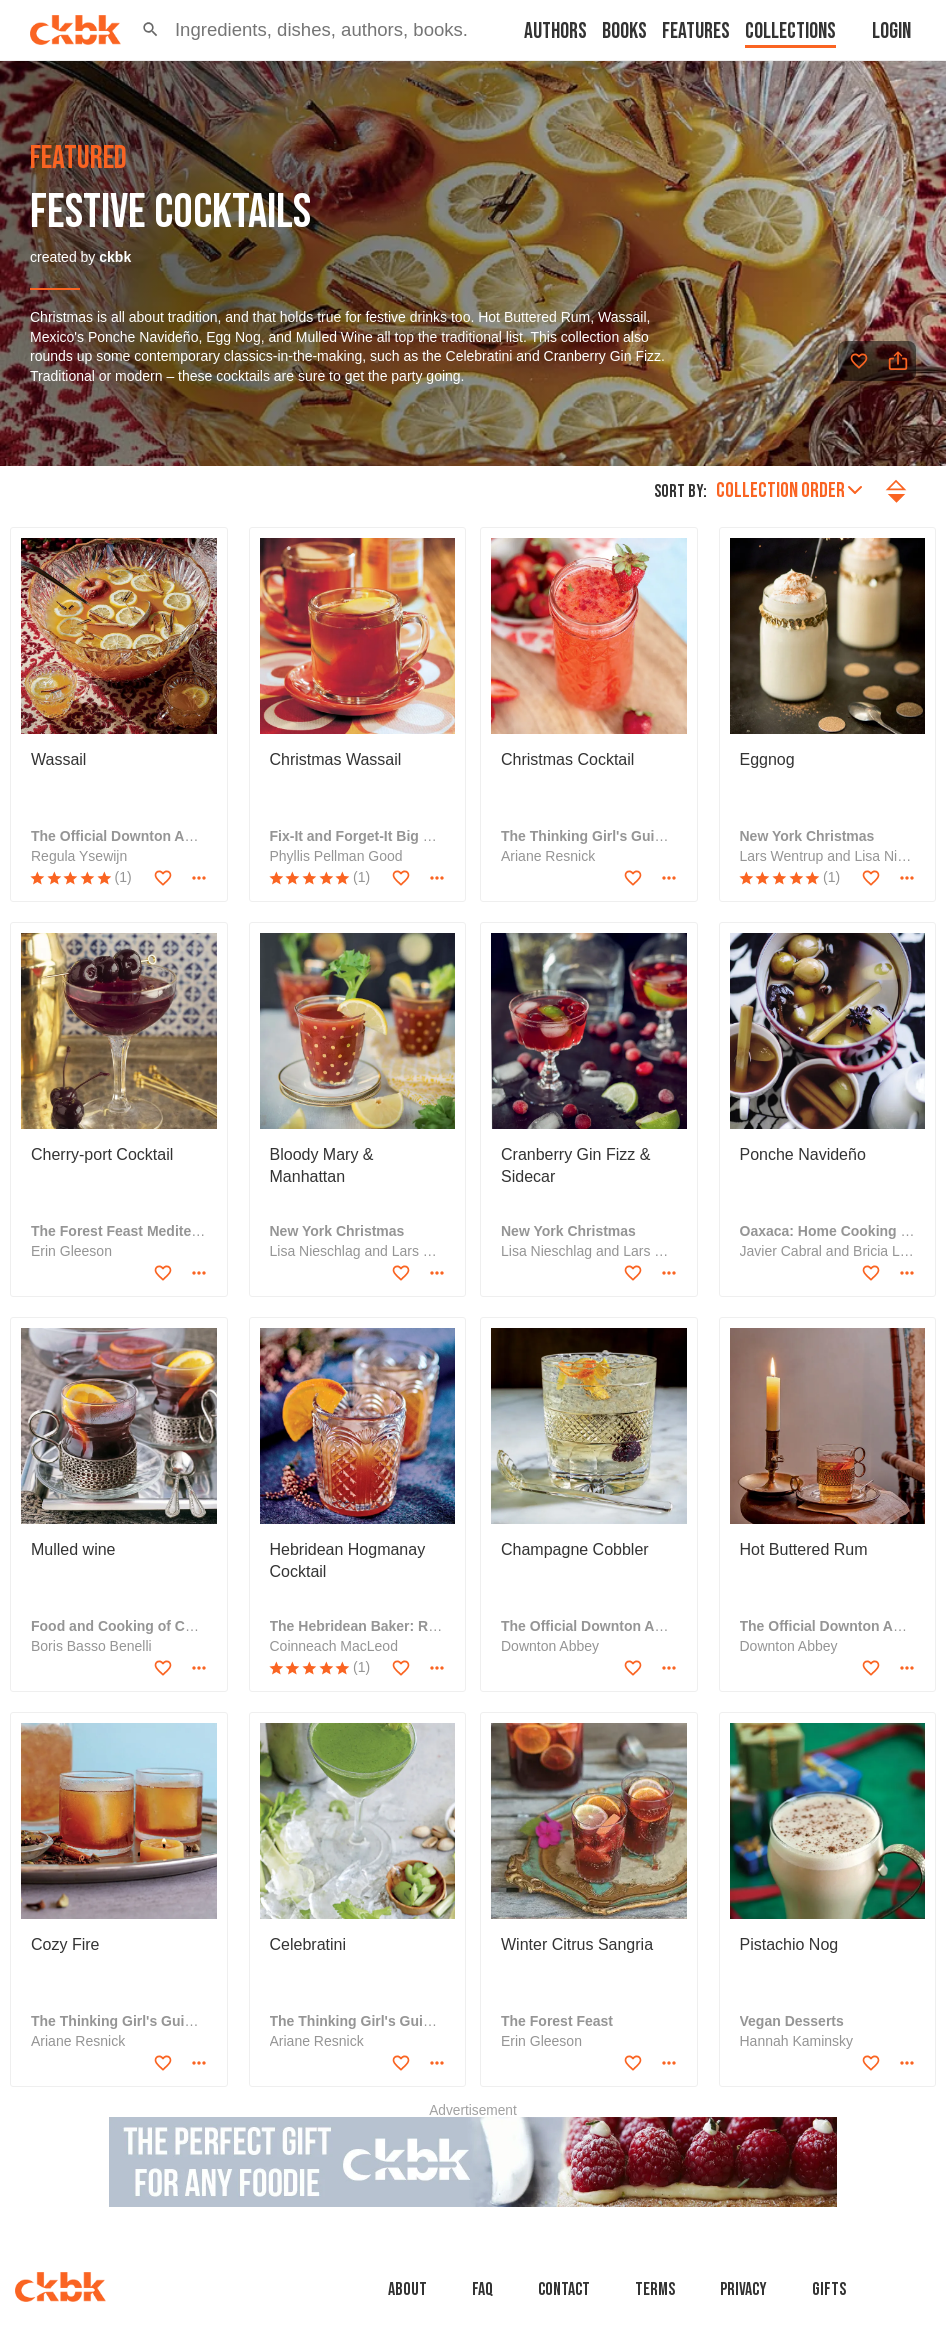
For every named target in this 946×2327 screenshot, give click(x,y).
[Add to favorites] (859, 361)
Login (891, 31)
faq (482, 2289)
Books (624, 31)
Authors (555, 31)
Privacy (743, 2289)
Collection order (789, 490)
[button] (150, 30)
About (407, 2289)
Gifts (829, 2289)
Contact (564, 2289)
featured (78, 159)
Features (696, 31)
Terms (655, 2289)
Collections (790, 31)
